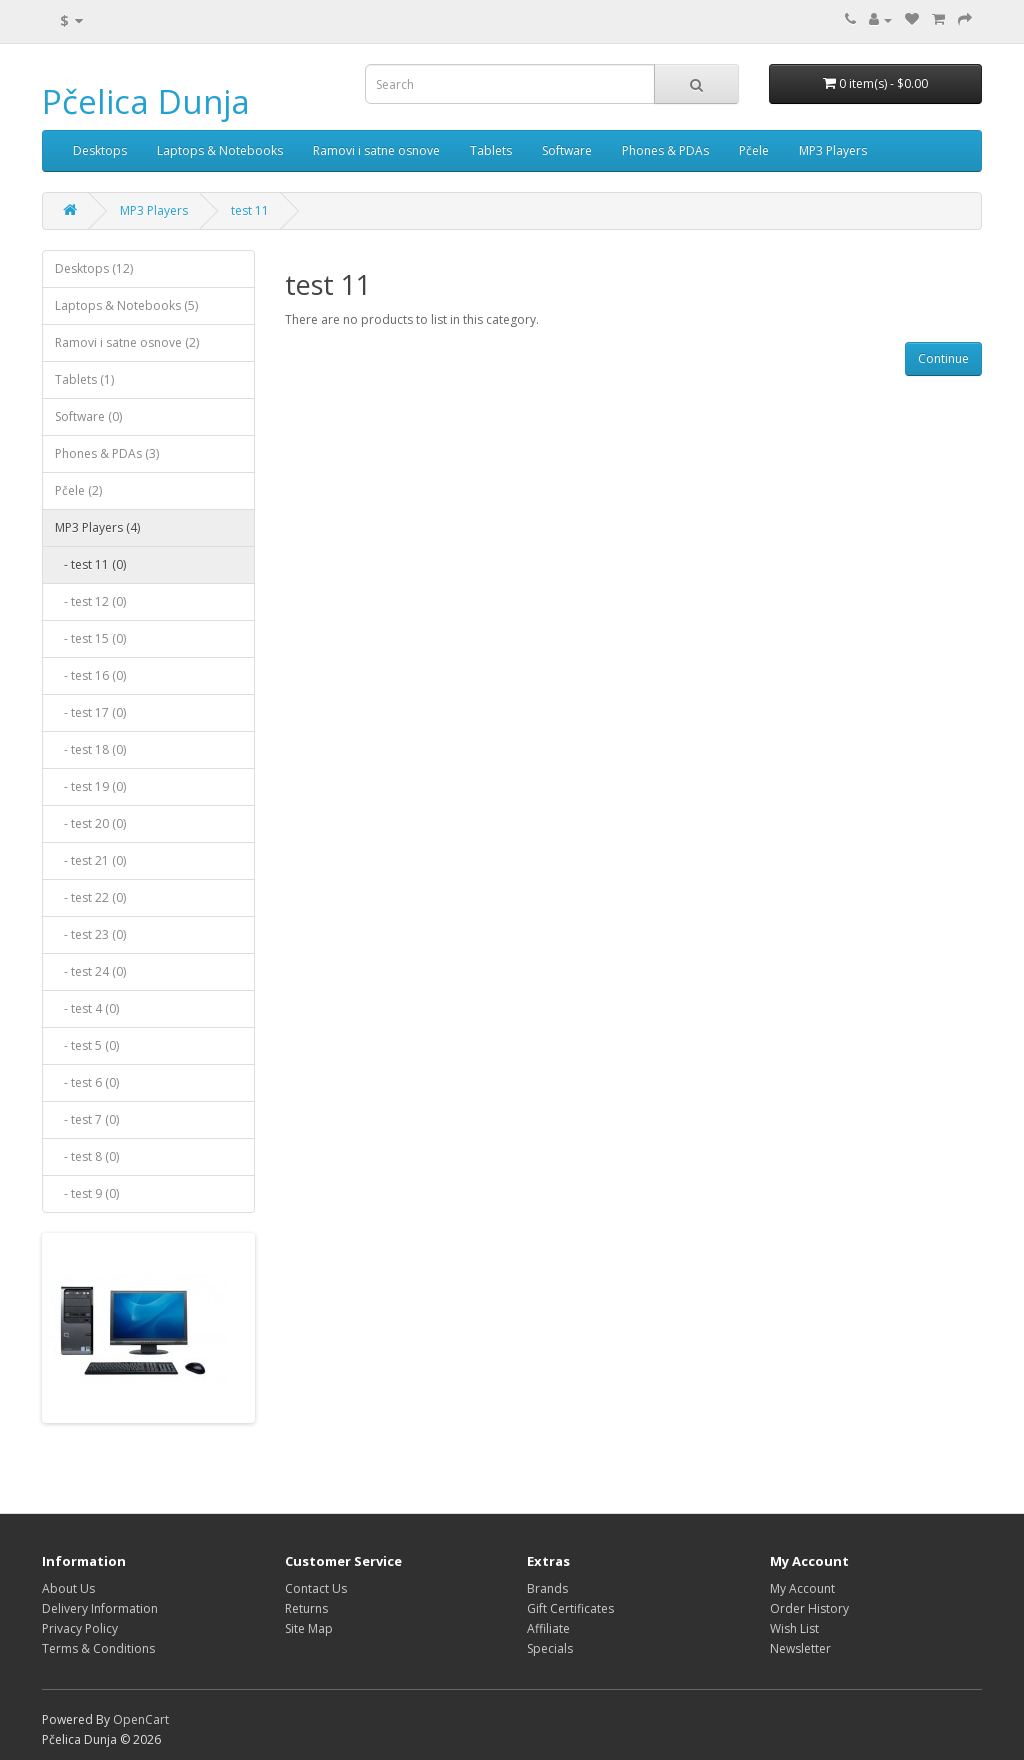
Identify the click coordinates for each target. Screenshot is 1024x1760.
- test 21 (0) (90, 860)
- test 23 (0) (90, 934)
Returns (306, 1608)
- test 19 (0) (90, 786)
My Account (802, 1588)
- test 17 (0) (90, 712)
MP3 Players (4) (97, 527)
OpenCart (141, 1719)
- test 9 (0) (87, 1193)
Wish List (794, 1628)
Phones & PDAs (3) (107, 453)
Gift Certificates (570, 1608)
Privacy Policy (80, 1628)
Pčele (754, 150)
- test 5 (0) (87, 1045)
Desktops (100, 150)
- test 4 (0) (87, 1008)
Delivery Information (100, 1608)
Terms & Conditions (98, 1648)
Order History (809, 1608)
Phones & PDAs (665, 150)
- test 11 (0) (90, 564)
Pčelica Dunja (146, 101)
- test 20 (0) (90, 823)
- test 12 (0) (90, 601)
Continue (943, 358)
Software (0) (88, 416)
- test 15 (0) (90, 638)
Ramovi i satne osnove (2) (127, 342)
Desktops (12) (94, 268)
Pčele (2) (78, 490)
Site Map (309, 1628)
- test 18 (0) (90, 749)
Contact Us (316, 1588)
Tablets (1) (84, 379)
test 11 (250, 210)
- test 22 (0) (90, 897)
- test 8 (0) (87, 1156)
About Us (68, 1588)
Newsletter (800, 1648)
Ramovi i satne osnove (376, 150)
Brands (547, 1588)
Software (567, 150)
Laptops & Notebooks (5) (126, 305)
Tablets (491, 150)
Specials (550, 1648)
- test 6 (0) (87, 1082)
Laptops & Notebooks (220, 150)
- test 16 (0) (90, 675)
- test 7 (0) (87, 1119)
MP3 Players (833, 150)
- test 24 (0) (90, 971)
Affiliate (548, 1628)
